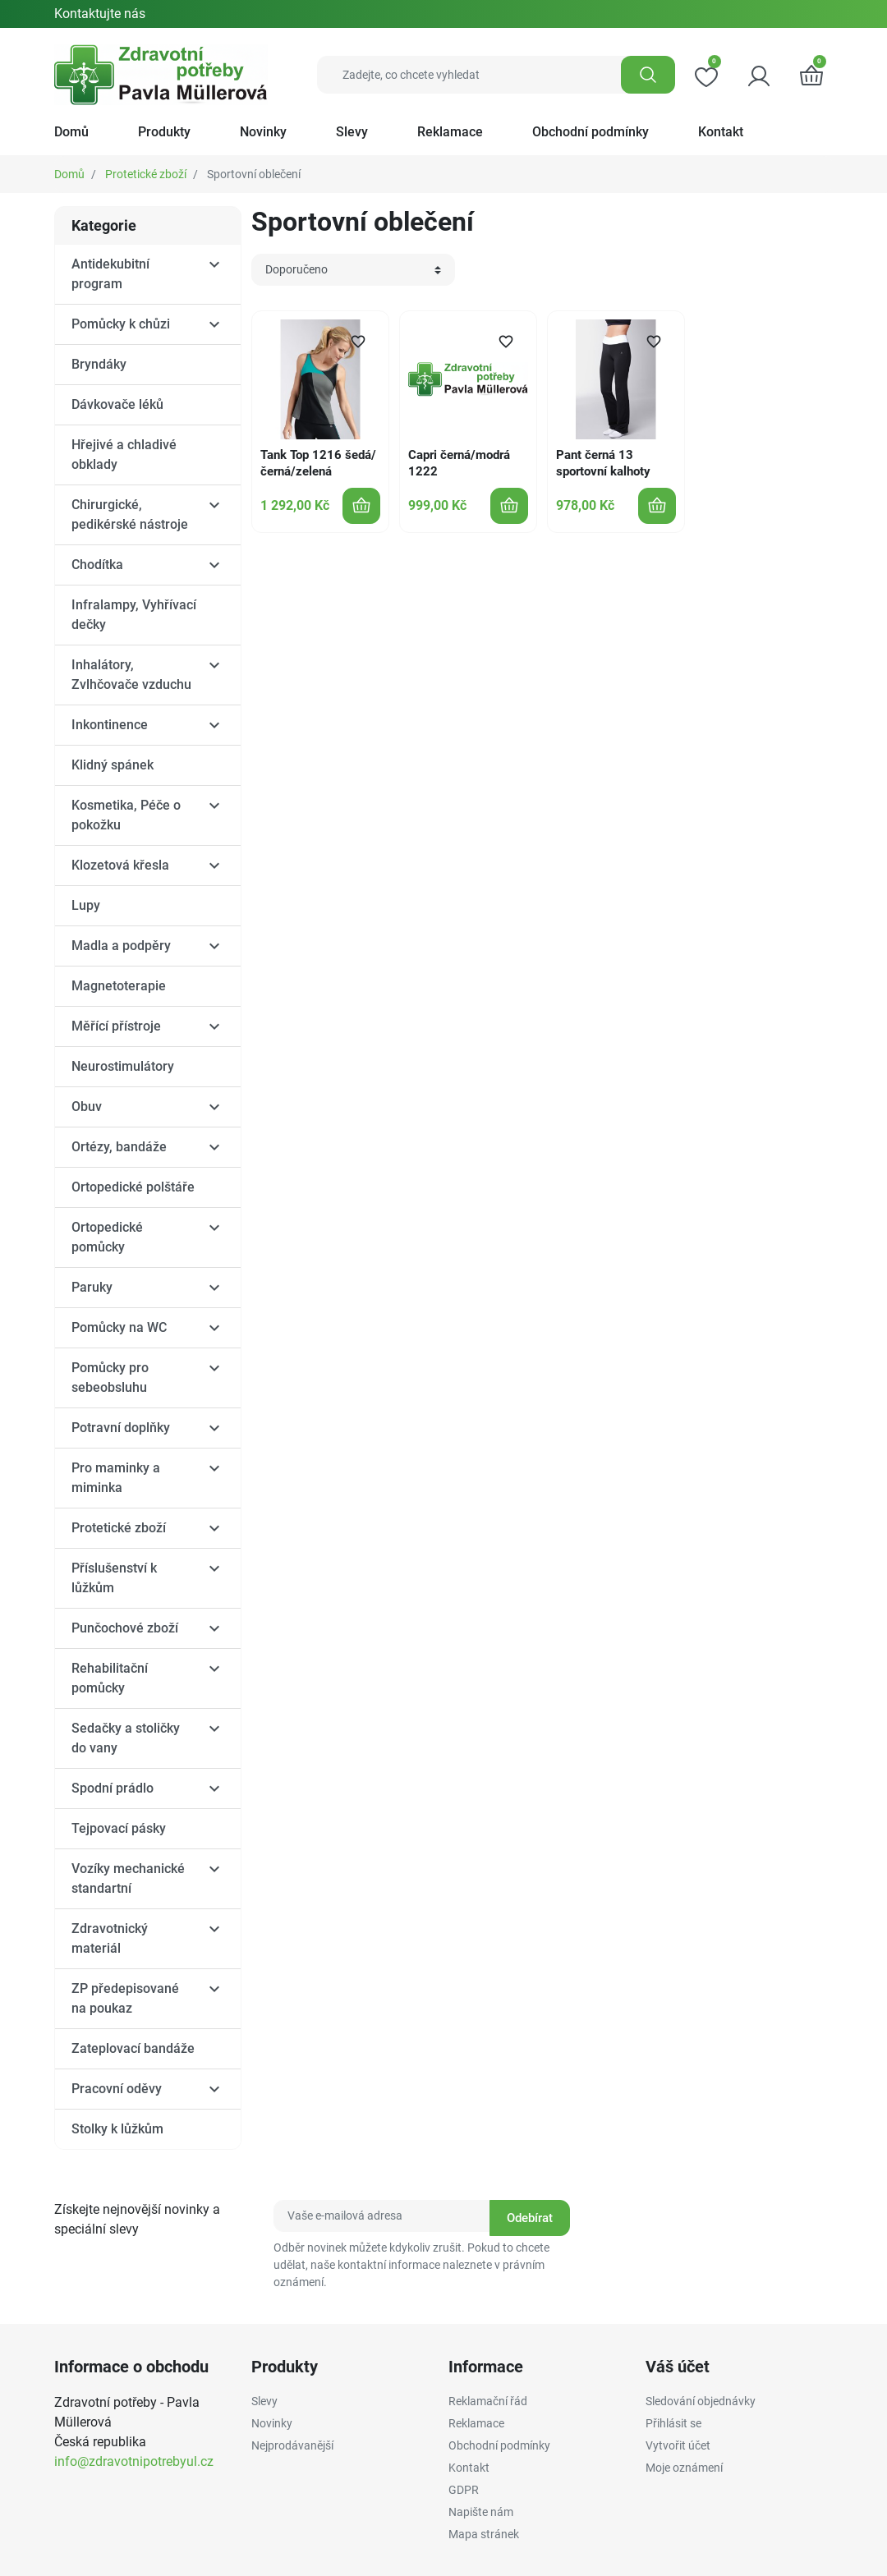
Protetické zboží (145, 174)
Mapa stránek (483, 2534)
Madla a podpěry (121, 945)
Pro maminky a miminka (115, 1477)
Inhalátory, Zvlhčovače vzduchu (131, 674)
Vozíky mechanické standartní (128, 1878)
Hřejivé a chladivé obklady (124, 454)
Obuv (86, 1106)
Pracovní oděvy (116, 2088)
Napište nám (480, 2512)
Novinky (271, 2423)
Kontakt (468, 2467)
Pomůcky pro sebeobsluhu (110, 1377)
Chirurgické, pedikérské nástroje (129, 514)
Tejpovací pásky (118, 1828)
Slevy (264, 2401)
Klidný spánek (112, 765)
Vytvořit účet (678, 2445)
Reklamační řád (487, 2401)
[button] (811, 75)
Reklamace (476, 2423)
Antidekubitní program (110, 274)
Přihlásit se (673, 2423)
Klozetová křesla (120, 865)
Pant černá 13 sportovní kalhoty (603, 463)
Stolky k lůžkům (117, 2129)
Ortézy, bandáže (119, 1147)
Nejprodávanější (292, 2445)
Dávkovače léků (117, 404)
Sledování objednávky (701, 2401)
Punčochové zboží (124, 1628)
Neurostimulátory (122, 1066)
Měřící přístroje (116, 1026)
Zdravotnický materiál (109, 1938)
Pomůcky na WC (119, 1327)
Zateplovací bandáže (133, 2048)
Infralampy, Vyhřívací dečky (133, 614)
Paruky (92, 1287)
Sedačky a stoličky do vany (125, 1738)
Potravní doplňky (120, 1427)
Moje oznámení (684, 2467)
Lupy (85, 905)
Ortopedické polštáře (133, 1187)
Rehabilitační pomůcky (109, 1678)
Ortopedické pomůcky (107, 1237)
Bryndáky (98, 364)
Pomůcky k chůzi (120, 324)
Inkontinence (109, 724)
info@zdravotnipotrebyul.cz (134, 2461)
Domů (69, 174)
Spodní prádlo (112, 1788)
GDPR (463, 2489)
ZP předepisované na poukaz (125, 1998)
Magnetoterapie (118, 986)
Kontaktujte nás (99, 13)
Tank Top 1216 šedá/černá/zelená (318, 463)
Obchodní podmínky (499, 2445)
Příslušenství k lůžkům (114, 1578)
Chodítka (97, 564)
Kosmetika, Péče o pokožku (126, 815)
